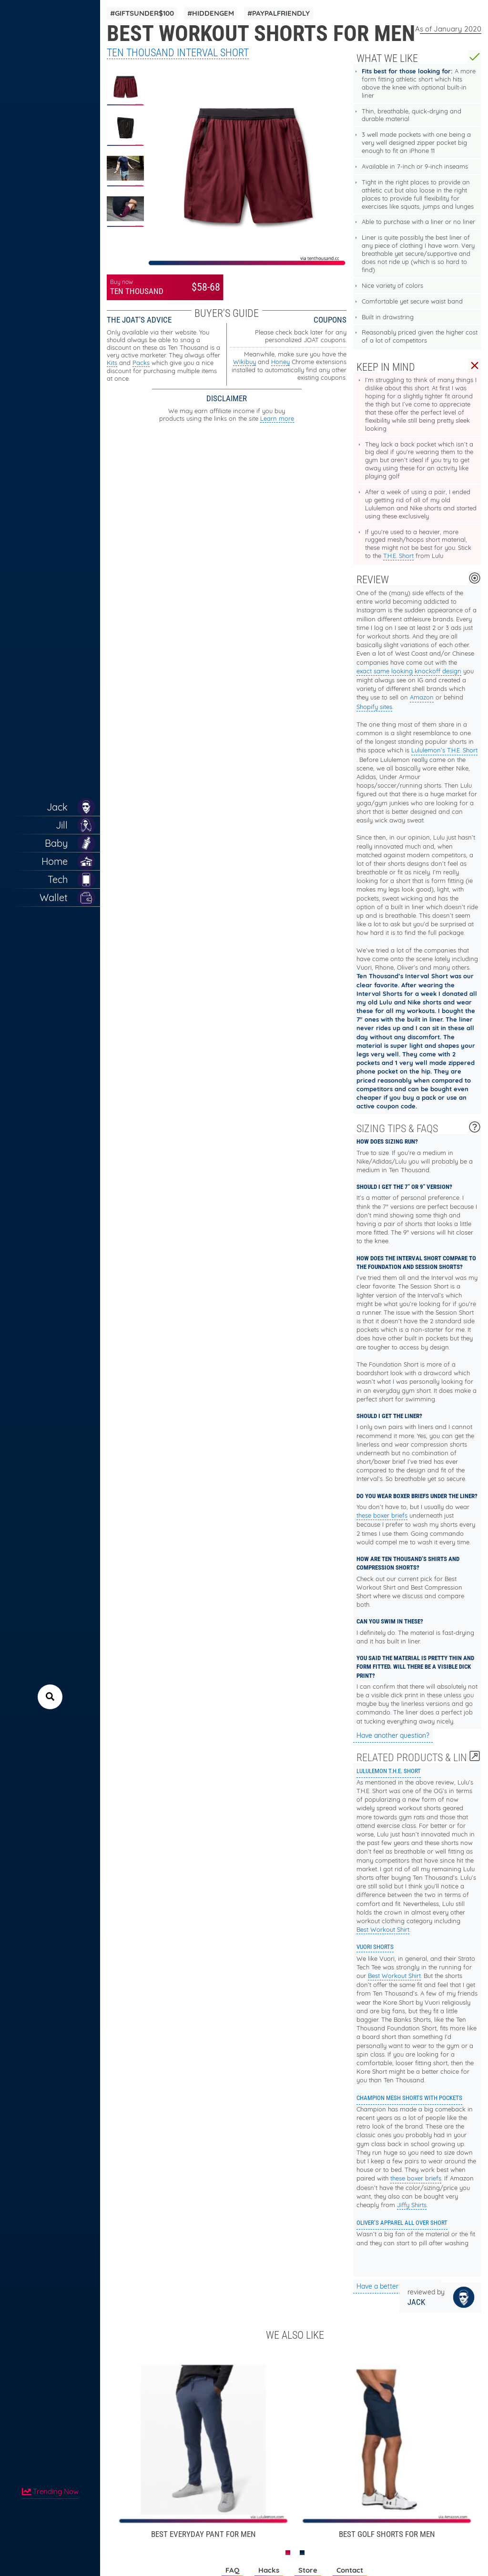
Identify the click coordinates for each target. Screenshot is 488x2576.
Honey (280, 361)
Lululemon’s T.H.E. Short (444, 750)
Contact (349, 2570)
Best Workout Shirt (382, 1929)
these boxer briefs (381, 1515)
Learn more (277, 418)
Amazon (422, 697)
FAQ (232, 2570)
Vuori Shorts (375, 1946)
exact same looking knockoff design (408, 671)
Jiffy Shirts (412, 2205)
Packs (141, 362)
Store (307, 2570)
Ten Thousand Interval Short (178, 53)
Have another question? (392, 1735)
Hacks (268, 2570)
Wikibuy (244, 361)
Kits (112, 362)
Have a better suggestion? (397, 2286)
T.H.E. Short (398, 555)
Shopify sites (374, 706)
